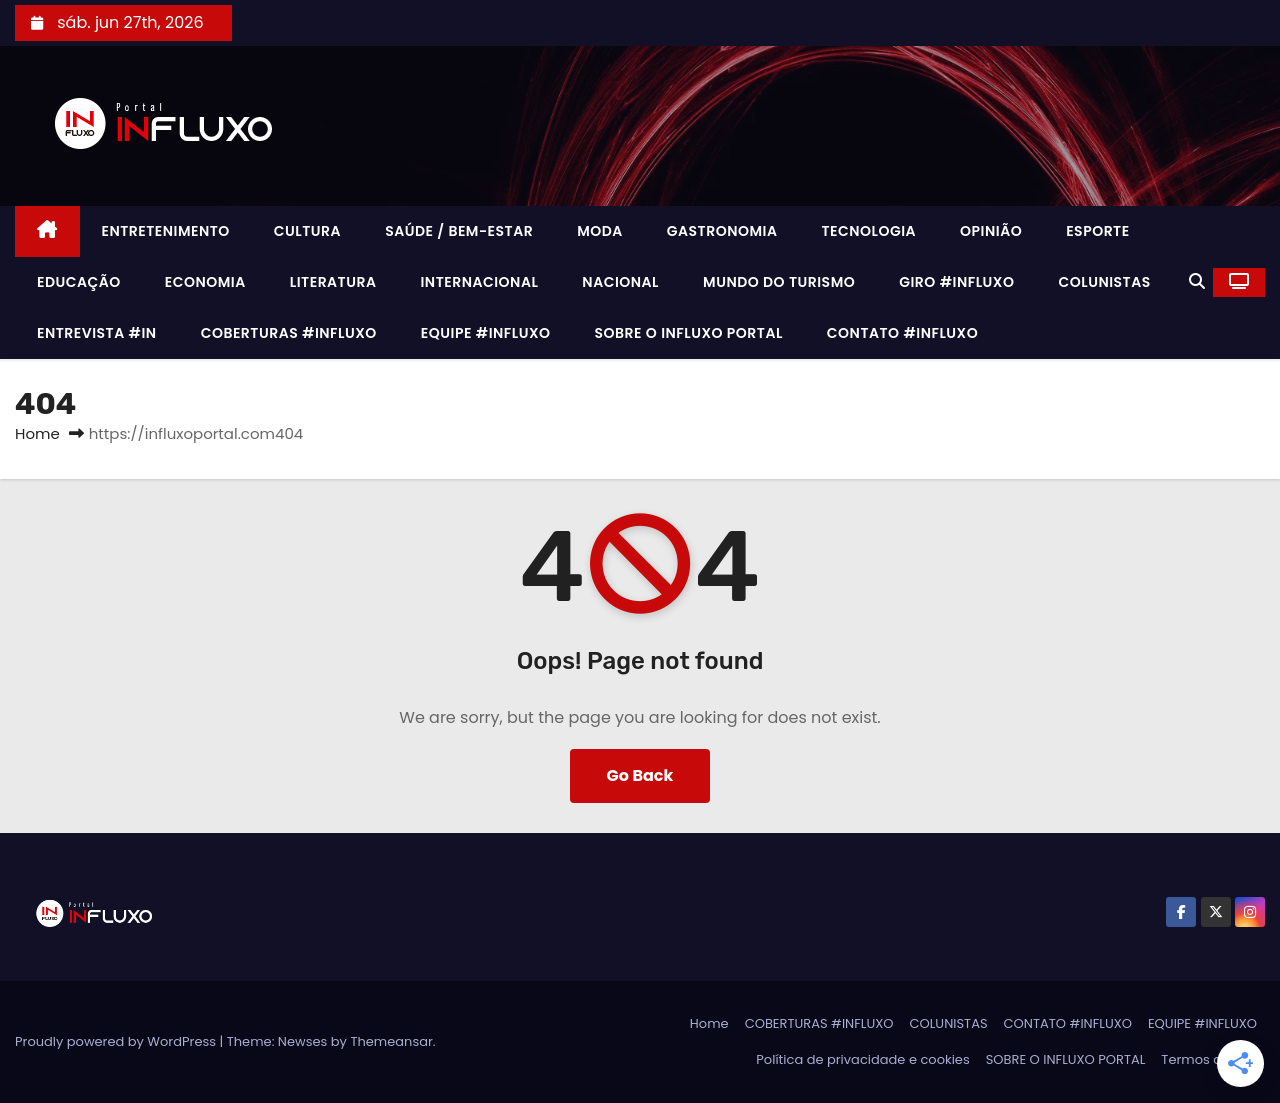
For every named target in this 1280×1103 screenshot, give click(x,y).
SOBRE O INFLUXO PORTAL (689, 333)
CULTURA (307, 231)
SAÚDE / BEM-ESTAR (459, 231)
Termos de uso (1209, 1059)
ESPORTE (1097, 231)
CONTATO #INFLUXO (902, 333)
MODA (600, 231)
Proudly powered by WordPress (117, 1041)
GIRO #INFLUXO (956, 282)
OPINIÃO (991, 231)
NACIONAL (620, 282)
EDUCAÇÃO (79, 282)
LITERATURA (333, 282)
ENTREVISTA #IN (97, 333)
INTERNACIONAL (479, 282)
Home (37, 433)
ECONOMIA (205, 282)
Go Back (640, 775)
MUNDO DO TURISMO (779, 282)
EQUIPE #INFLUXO (486, 333)
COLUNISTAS (1104, 282)
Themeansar (391, 1041)
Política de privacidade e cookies (862, 1059)
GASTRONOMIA (722, 231)
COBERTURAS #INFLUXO (289, 333)
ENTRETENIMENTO (166, 231)
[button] (1197, 281)
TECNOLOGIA (868, 231)
